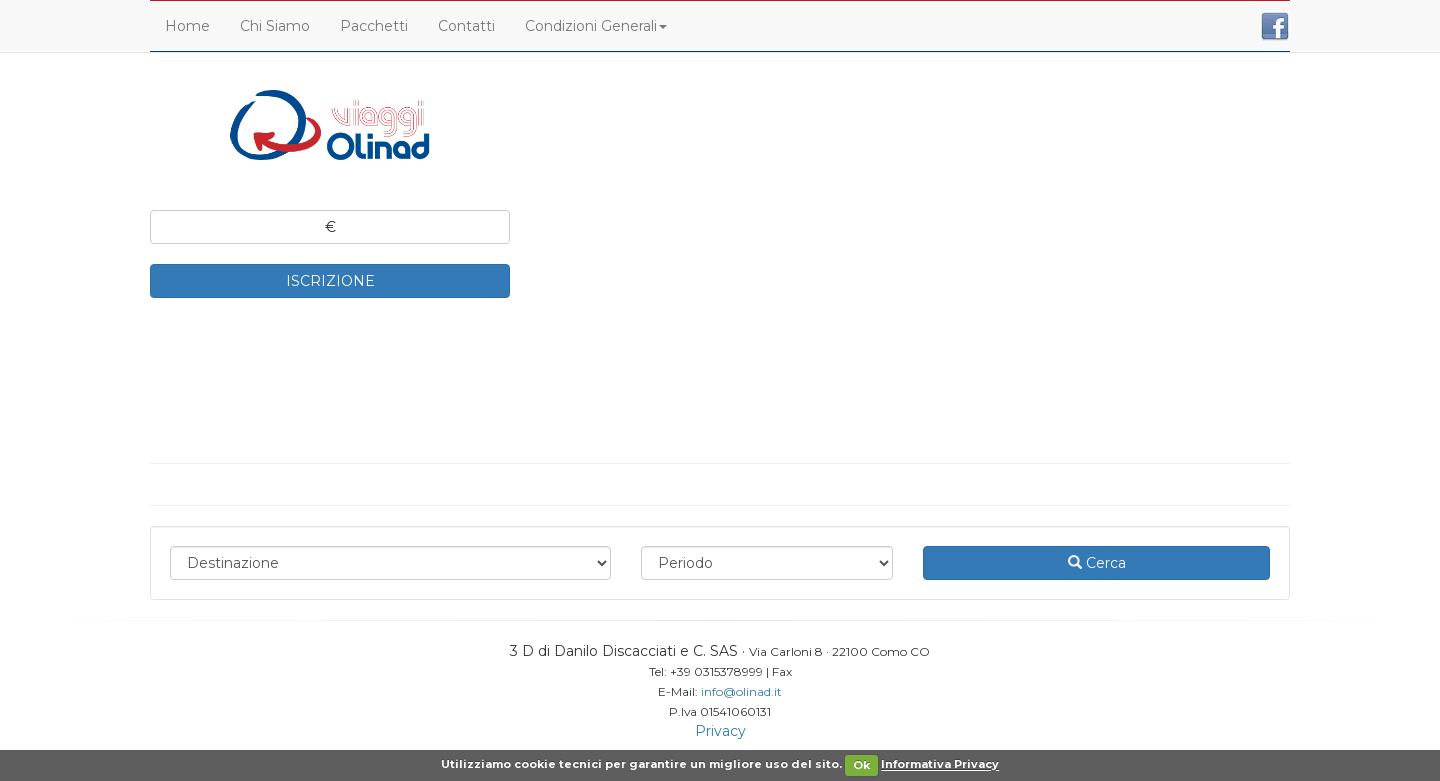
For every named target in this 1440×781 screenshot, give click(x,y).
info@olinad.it (741, 691)
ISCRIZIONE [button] (330, 281)
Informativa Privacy (940, 765)
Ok (861, 765)
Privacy (720, 731)
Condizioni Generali (596, 26)
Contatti (466, 26)
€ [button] (330, 227)
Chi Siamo (275, 26)
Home (187, 26)
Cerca (1097, 563)
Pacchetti (374, 26)
